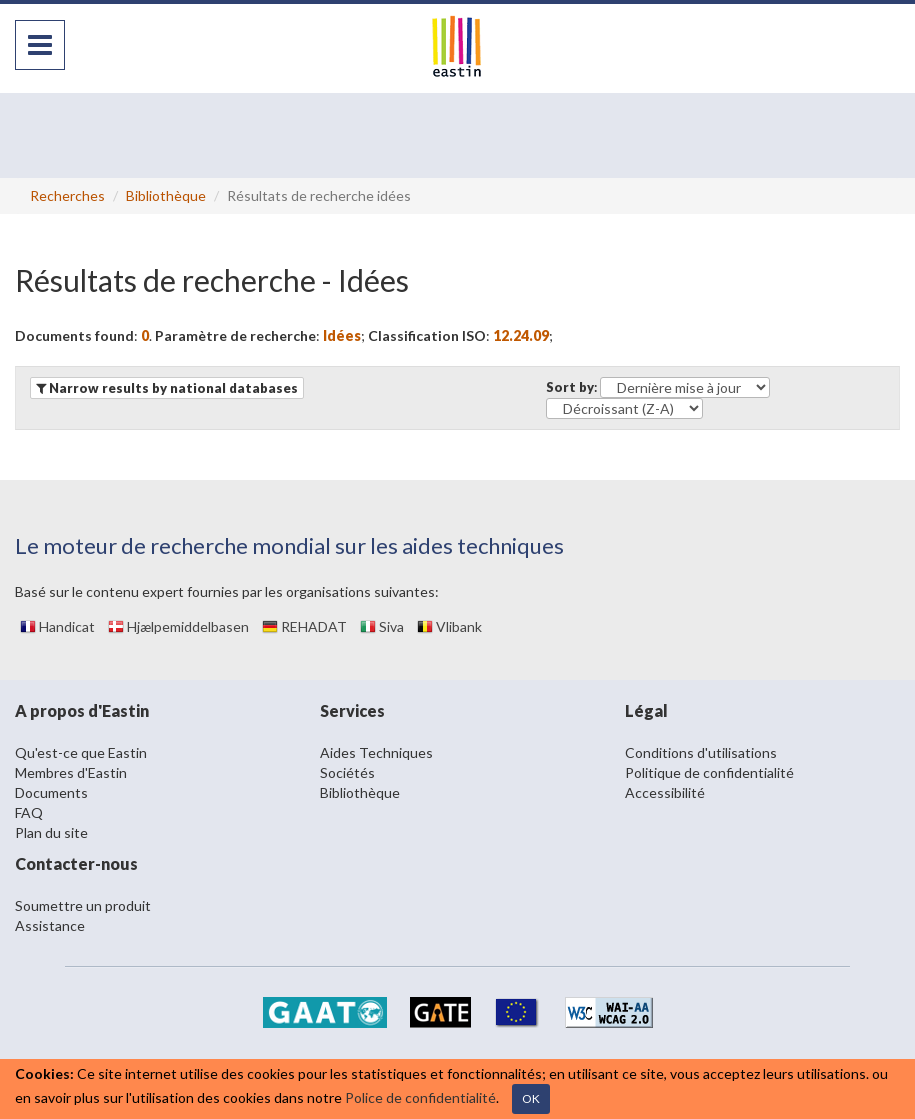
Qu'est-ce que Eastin (81, 752)
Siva (382, 626)
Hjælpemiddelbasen (178, 626)
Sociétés (347, 772)
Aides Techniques (376, 752)
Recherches (67, 195)
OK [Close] (531, 1098)
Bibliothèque (166, 195)
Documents (51, 792)
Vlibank (449, 626)
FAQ (29, 812)
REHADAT (304, 626)
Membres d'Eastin (71, 772)
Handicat (57, 626)
